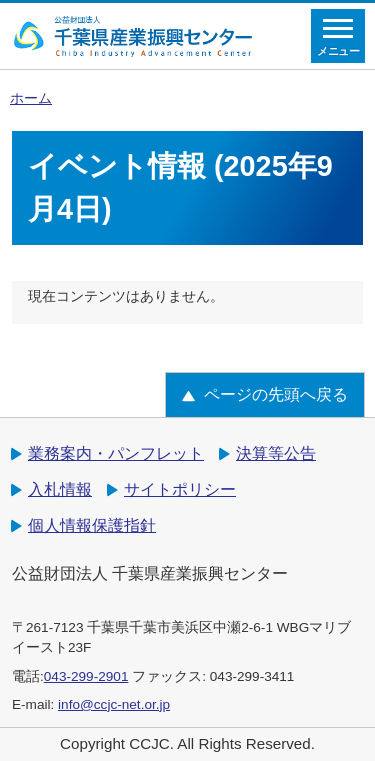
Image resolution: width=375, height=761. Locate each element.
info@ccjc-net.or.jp (114, 704)
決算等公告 (276, 453)
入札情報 (60, 489)
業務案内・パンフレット (116, 453)
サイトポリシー (180, 489)
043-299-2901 (86, 676)
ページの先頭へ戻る (276, 394)
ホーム (31, 98)
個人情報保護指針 (92, 525)
